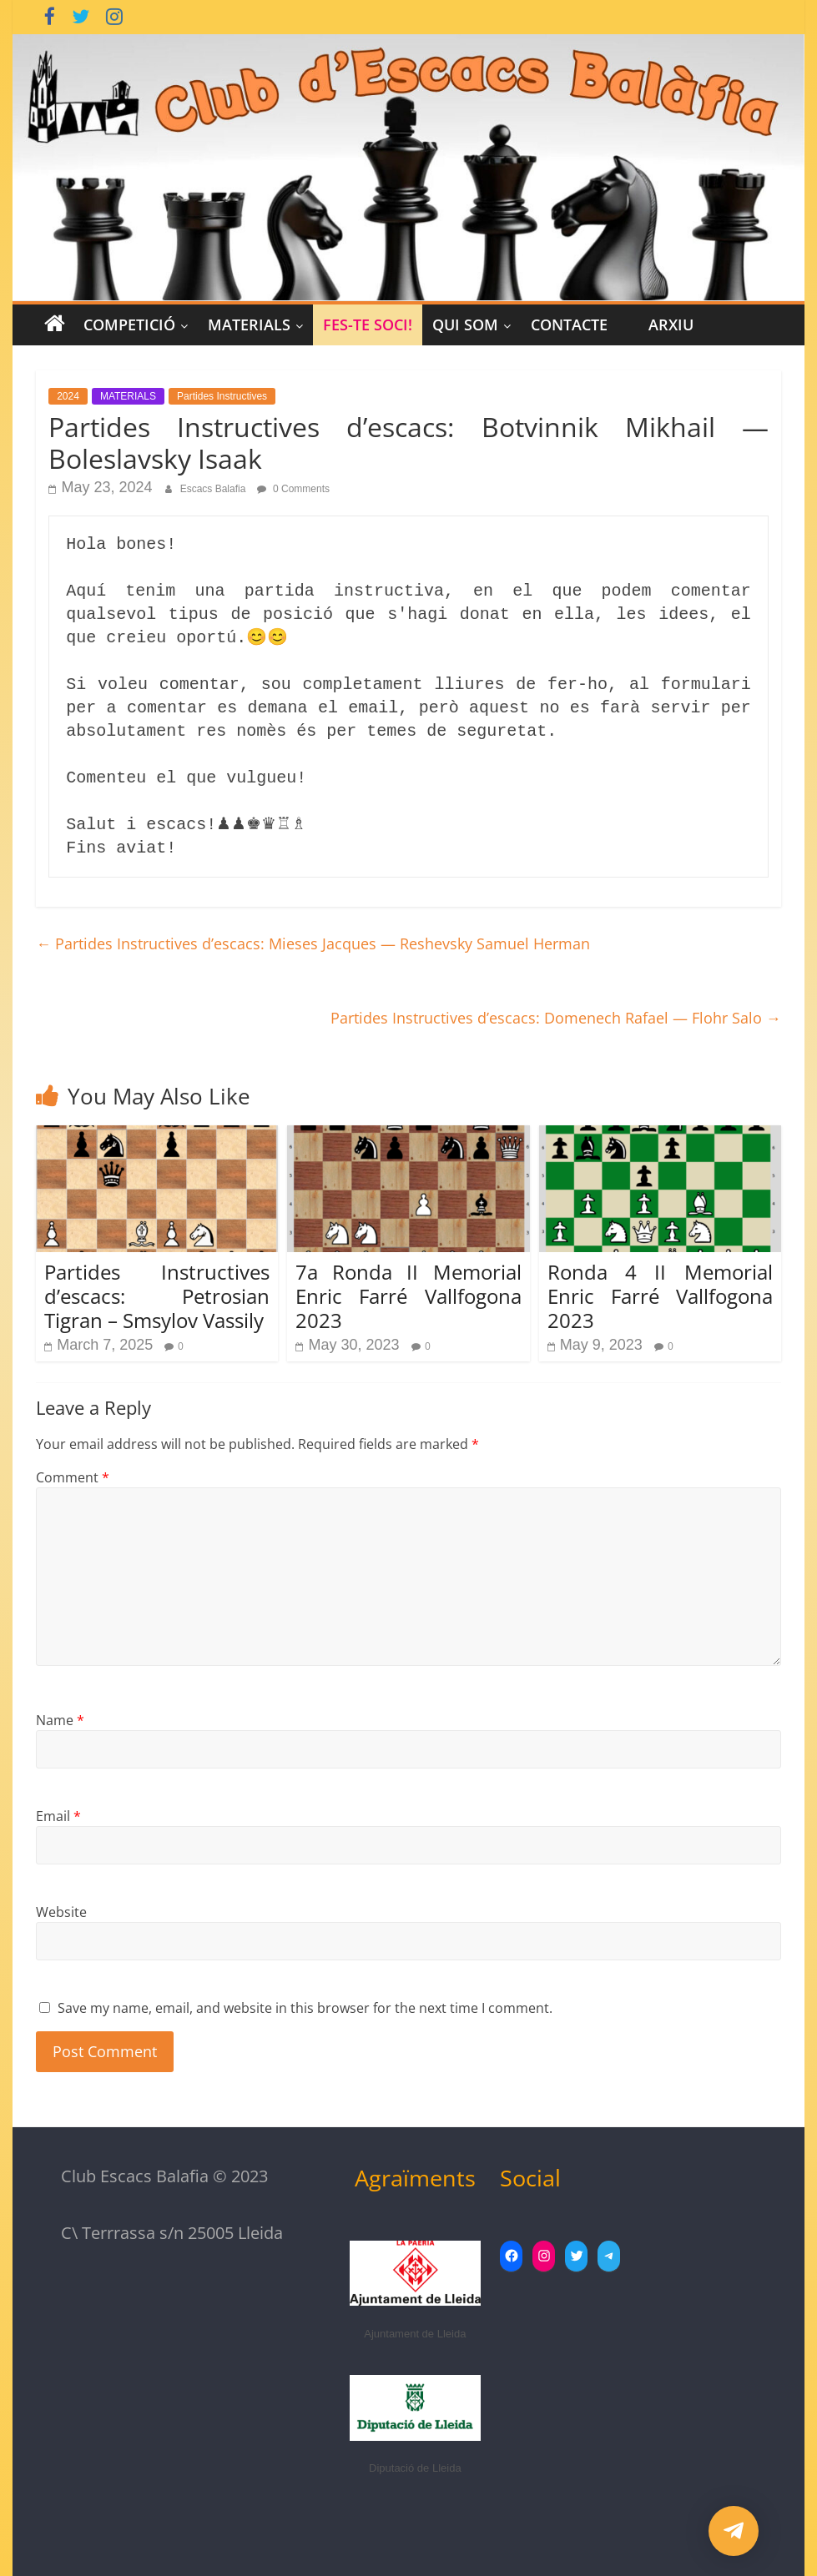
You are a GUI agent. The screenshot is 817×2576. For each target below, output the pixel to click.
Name (60, 1720)
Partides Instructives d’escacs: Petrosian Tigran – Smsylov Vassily (157, 1296)
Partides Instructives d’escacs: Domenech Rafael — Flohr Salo (555, 1018)
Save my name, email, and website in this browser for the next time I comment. (305, 2008)
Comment (72, 1477)
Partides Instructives (222, 396)
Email (58, 1816)
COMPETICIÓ (129, 324)
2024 (68, 396)
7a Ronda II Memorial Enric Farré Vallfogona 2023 (408, 1296)
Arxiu (670, 324)
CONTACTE (569, 324)
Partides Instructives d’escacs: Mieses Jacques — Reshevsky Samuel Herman (313, 943)
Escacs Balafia (214, 489)
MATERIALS (249, 324)
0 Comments (293, 489)
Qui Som (465, 324)
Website (61, 1912)
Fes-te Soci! (367, 324)
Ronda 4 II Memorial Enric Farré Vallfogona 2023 (660, 1296)
